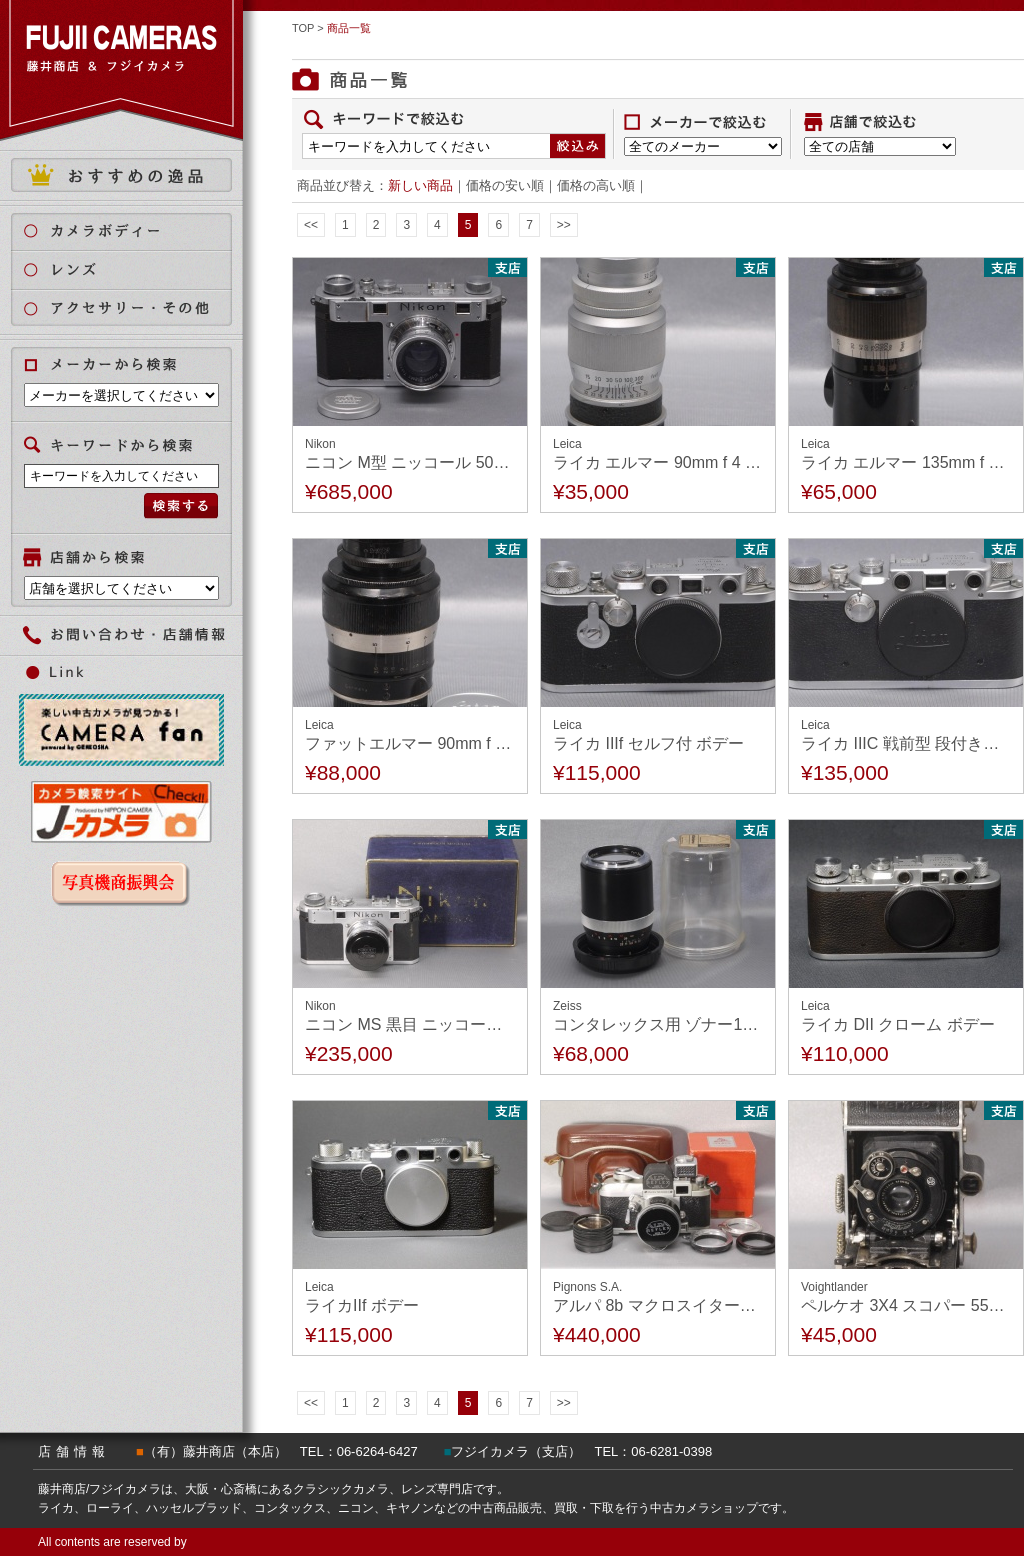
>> (564, 225)
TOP (303, 28)
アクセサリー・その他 (133, 308)
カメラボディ (133, 230)
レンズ (133, 269)
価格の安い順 (505, 185)
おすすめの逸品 (121, 175)
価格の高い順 (596, 185)
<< (311, 225)
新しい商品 (420, 185)
